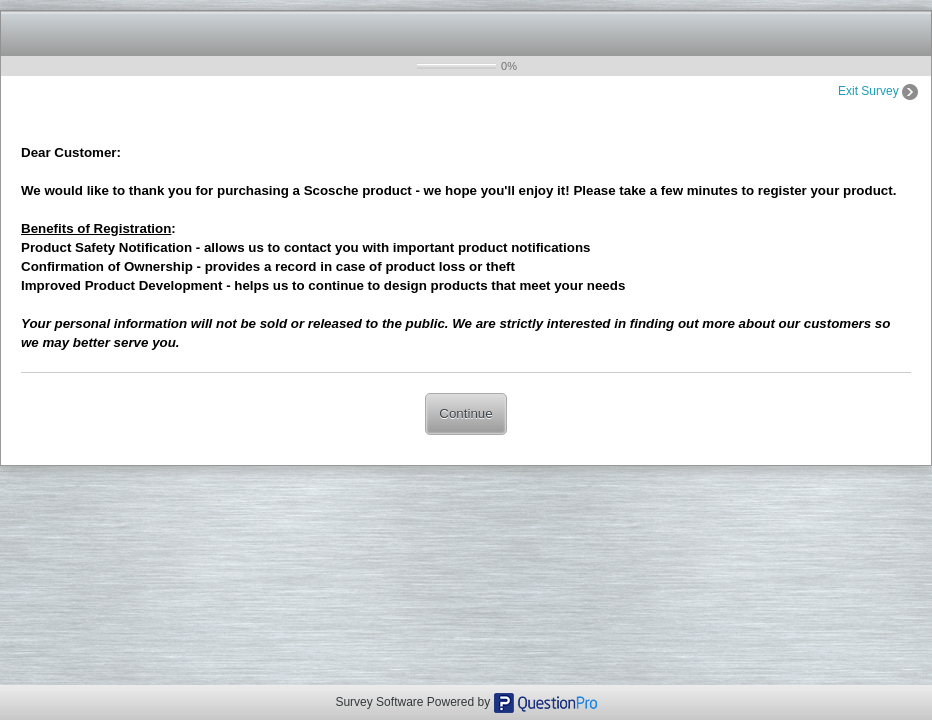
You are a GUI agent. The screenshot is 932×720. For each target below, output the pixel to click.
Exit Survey (878, 91)
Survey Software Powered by (414, 702)
